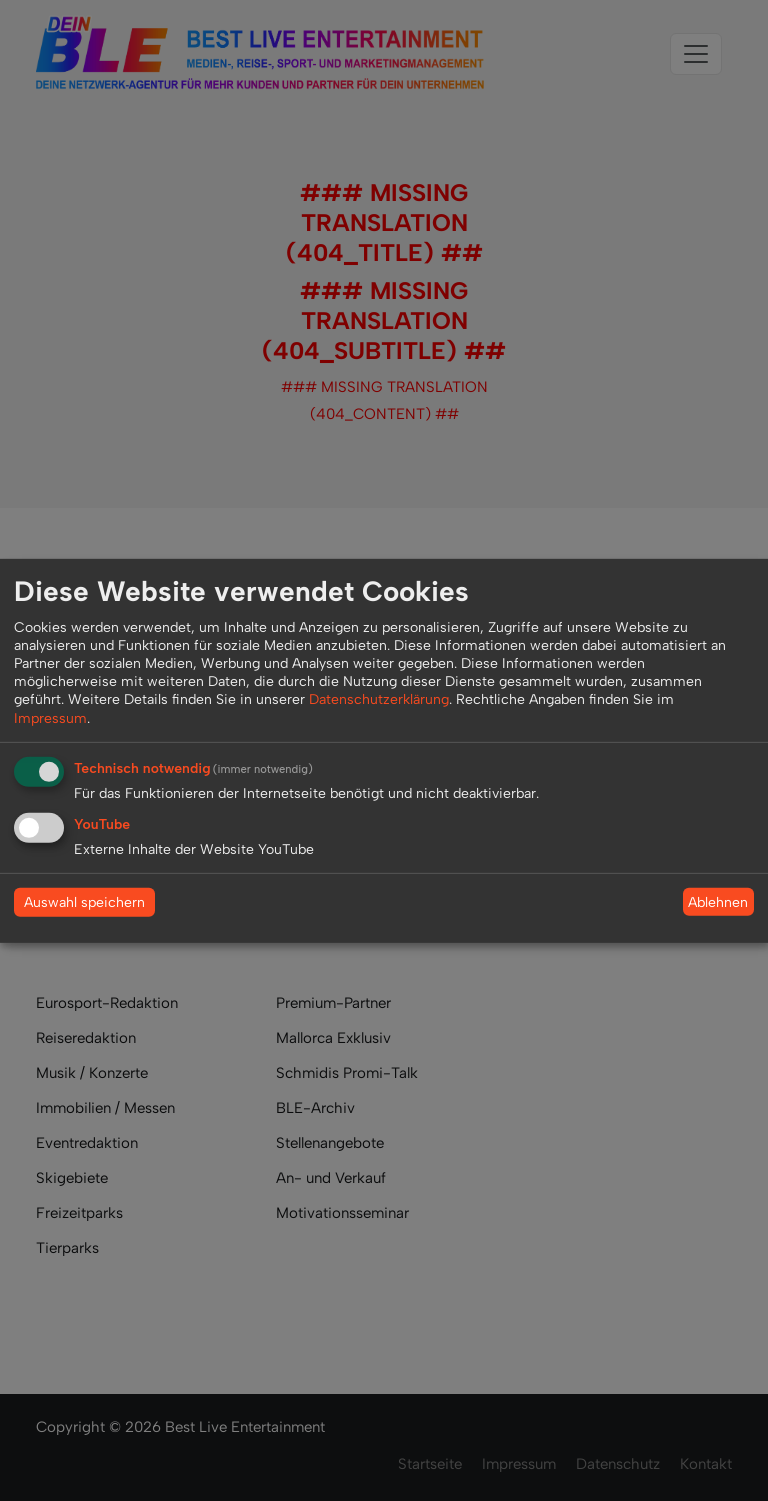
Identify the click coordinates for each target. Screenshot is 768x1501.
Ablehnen (718, 901)
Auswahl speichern (84, 902)
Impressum (50, 717)
